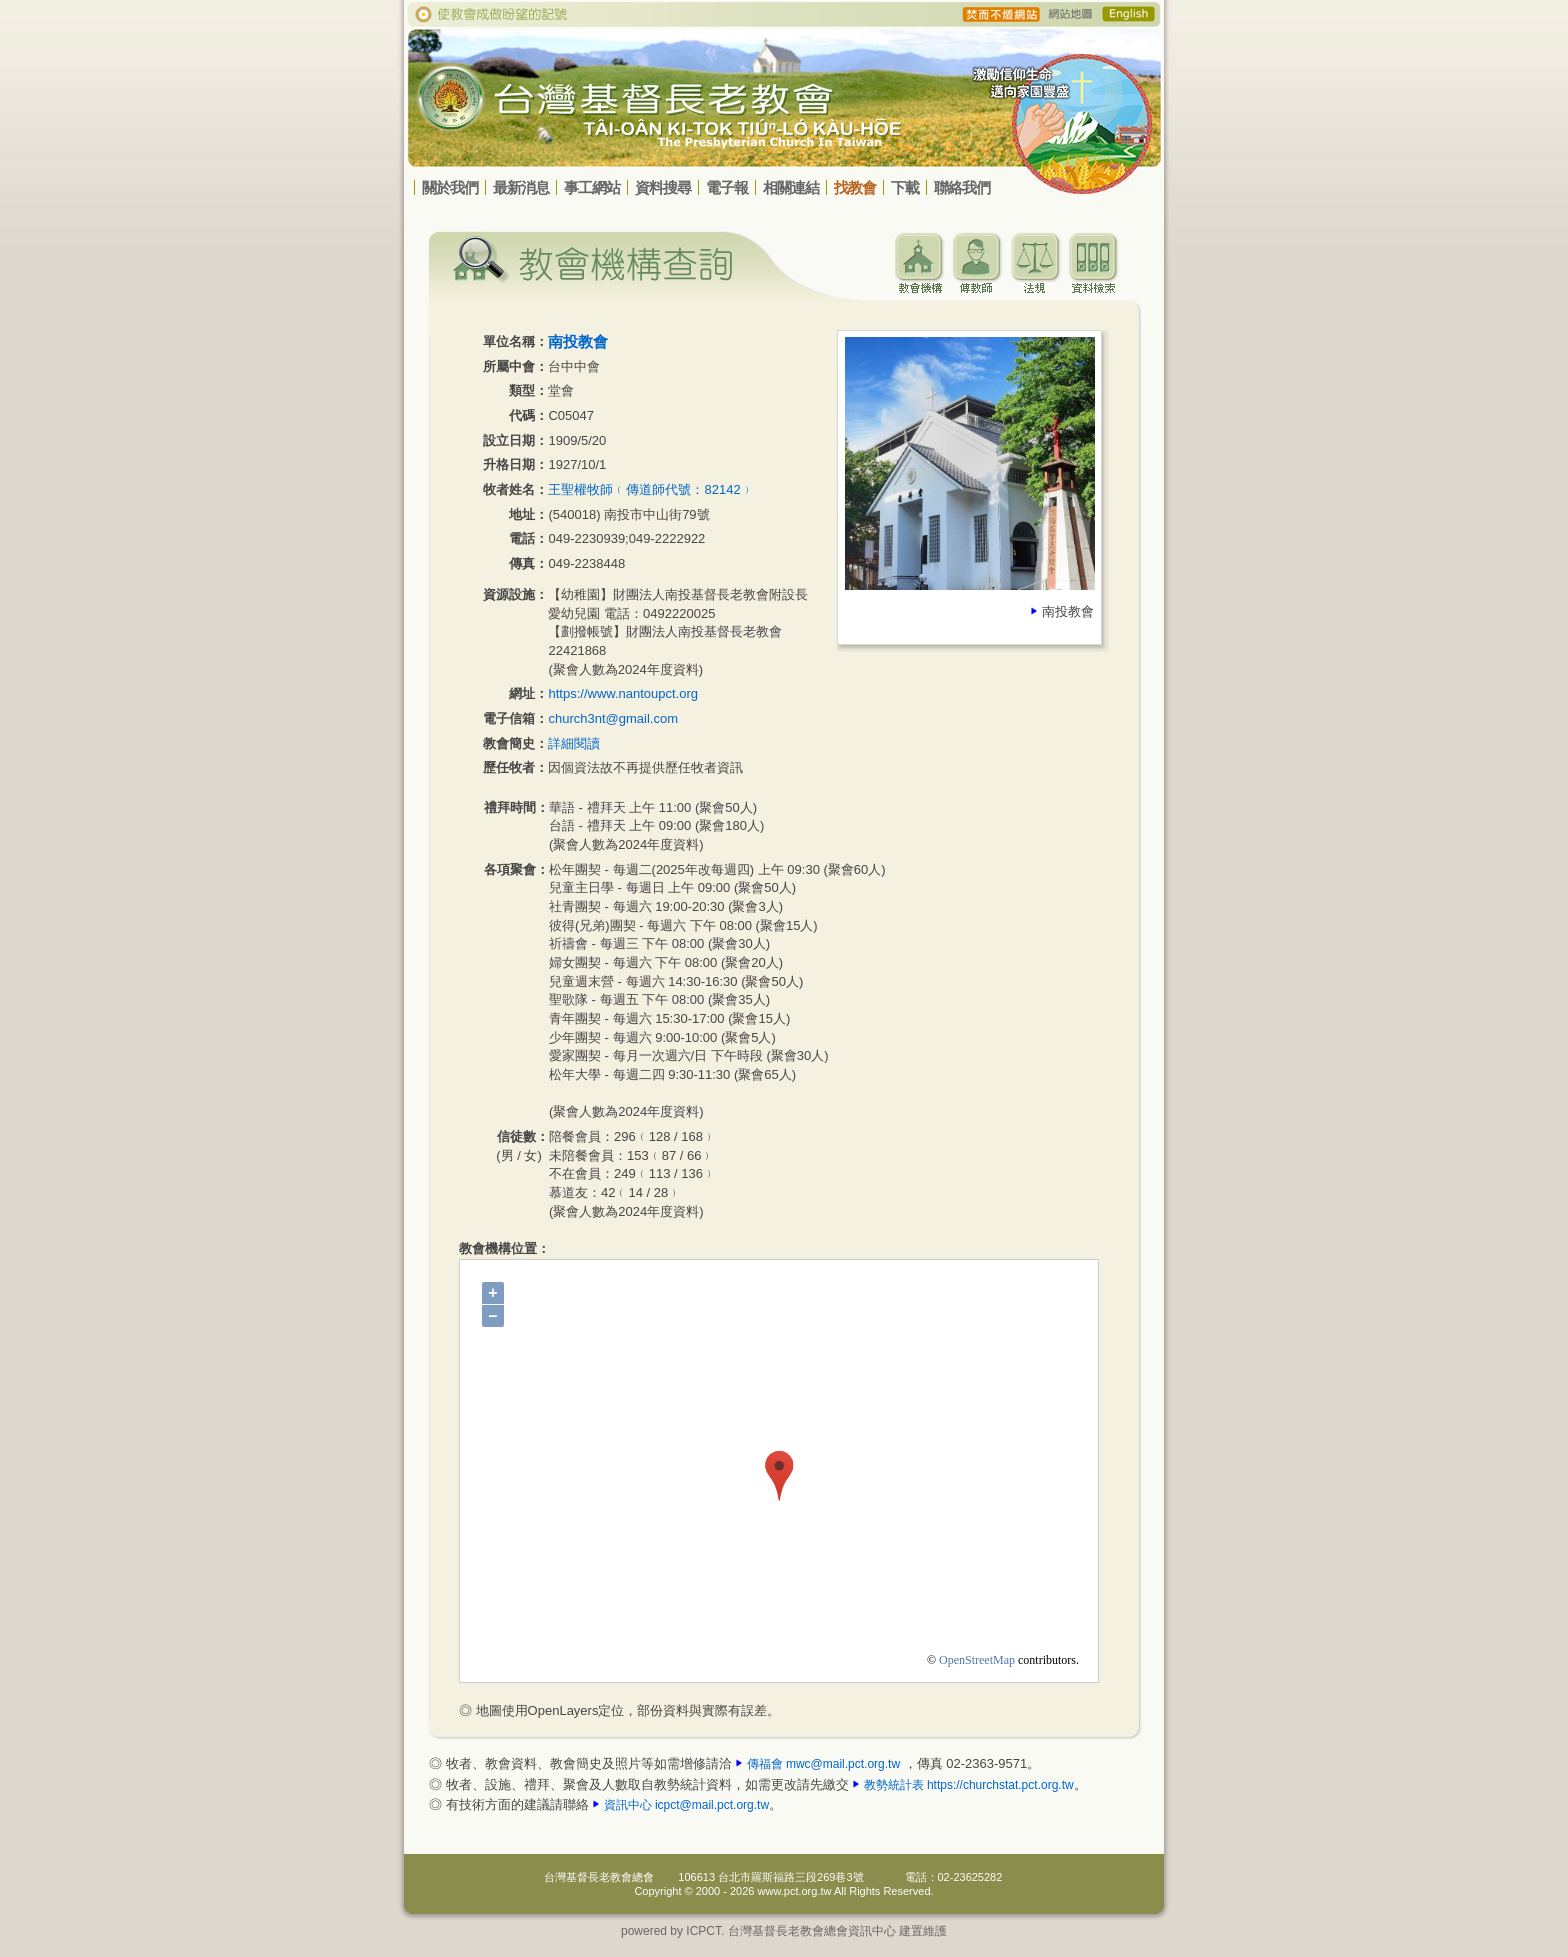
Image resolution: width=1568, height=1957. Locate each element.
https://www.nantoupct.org (623, 693)
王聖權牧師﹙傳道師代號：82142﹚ (650, 489)
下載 (905, 187)
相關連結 (791, 187)
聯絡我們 (962, 187)
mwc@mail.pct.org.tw (843, 1764)
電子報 (727, 187)
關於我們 (450, 187)
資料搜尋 (663, 187)
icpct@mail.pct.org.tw (712, 1805)
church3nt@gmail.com (613, 718)
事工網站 (592, 187)
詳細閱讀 (574, 743)
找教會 (855, 187)
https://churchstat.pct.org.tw (1000, 1785)
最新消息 (521, 187)
